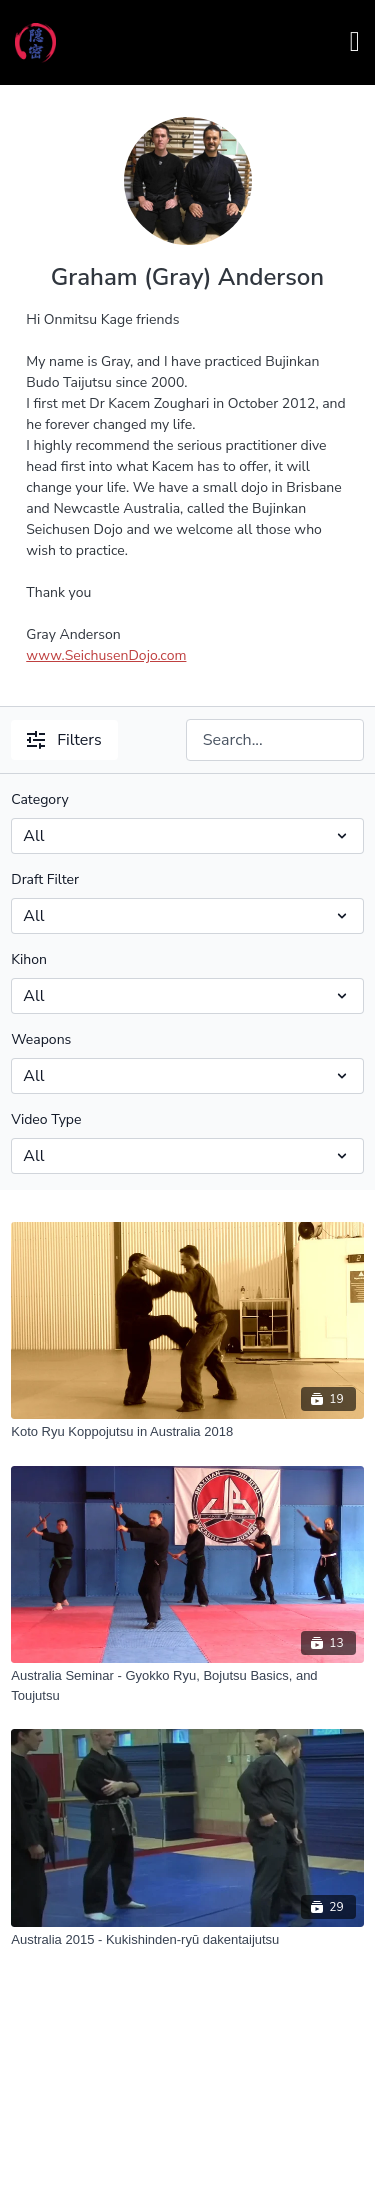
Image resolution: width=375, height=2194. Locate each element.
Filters (64, 740)
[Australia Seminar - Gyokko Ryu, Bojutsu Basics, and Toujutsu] (187, 1685)
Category (40, 799)
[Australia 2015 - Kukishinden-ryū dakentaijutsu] (187, 1940)
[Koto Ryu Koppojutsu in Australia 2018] (187, 1432)
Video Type (46, 1119)
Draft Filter (45, 879)
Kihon (29, 959)
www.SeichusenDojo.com (106, 655)
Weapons (41, 1039)
